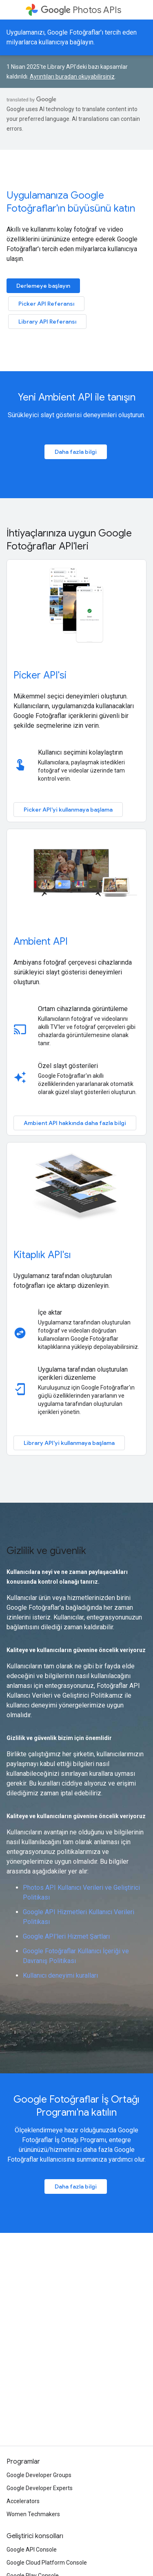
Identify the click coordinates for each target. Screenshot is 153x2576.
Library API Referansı (47, 321)
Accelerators (23, 2501)
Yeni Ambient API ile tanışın (76, 397)
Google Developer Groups (39, 2475)
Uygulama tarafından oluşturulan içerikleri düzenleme (83, 1373)
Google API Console (32, 2549)
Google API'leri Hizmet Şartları (66, 1936)
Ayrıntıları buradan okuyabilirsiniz (72, 76)
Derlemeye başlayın (43, 285)
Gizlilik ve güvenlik (46, 1551)
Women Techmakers (33, 2514)
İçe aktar (50, 1312)
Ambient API (40, 941)
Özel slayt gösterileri (68, 1066)
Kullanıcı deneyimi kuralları (60, 1975)
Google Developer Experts (40, 2488)
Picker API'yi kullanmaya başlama (68, 809)
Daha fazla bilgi (76, 451)
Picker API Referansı (46, 303)
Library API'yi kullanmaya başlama (69, 1443)
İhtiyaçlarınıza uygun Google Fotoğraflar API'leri (69, 539)
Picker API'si (40, 675)
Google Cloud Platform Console (47, 2562)
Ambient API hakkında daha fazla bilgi (75, 1123)
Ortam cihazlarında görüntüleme (83, 1009)
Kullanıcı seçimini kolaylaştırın (80, 752)
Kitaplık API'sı (42, 1255)
